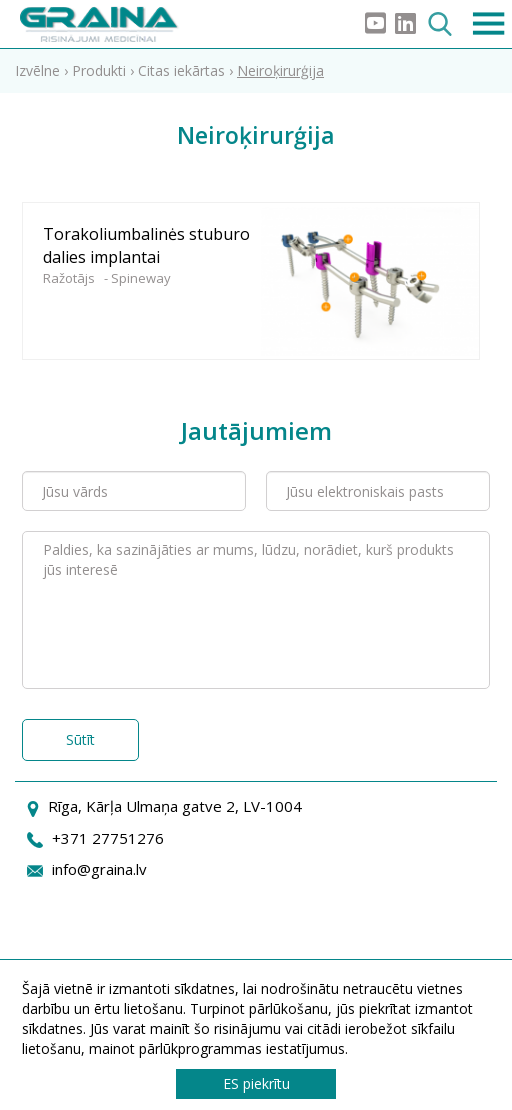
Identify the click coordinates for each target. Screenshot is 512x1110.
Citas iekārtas (181, 70)
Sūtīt (80, 739)
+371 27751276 (108, 838)
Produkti (99, 70)
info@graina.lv (99, 869)
